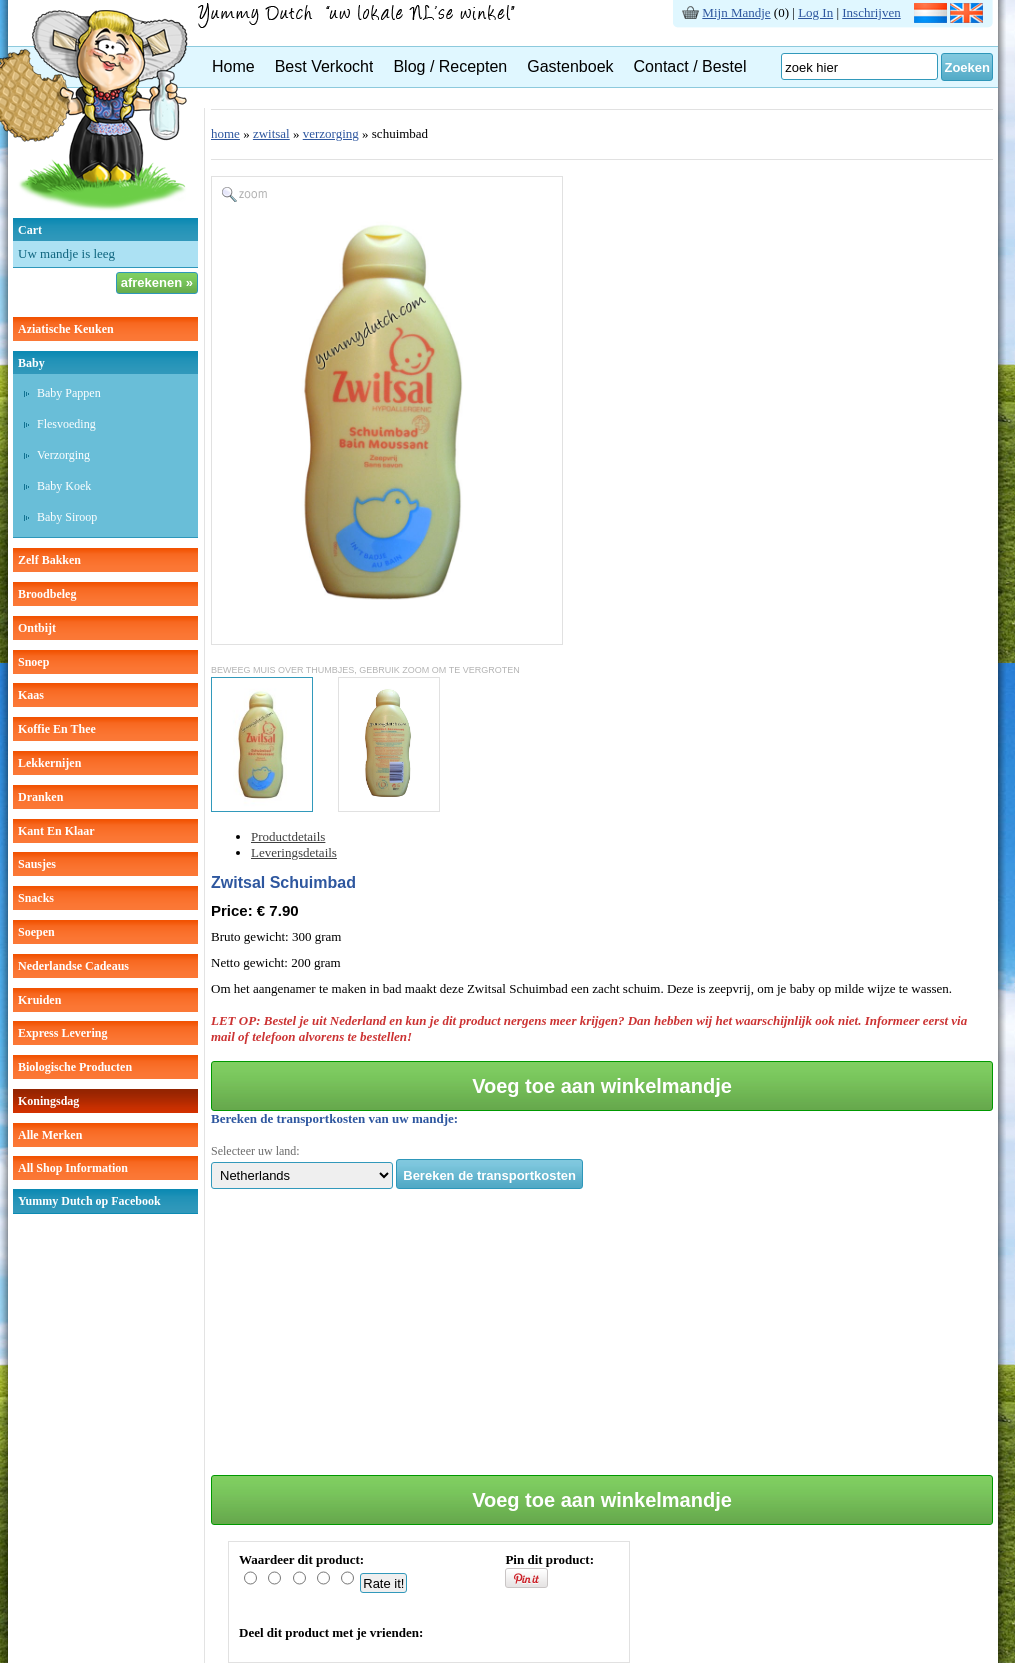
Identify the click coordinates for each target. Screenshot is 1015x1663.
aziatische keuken (66, 329)
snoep (33, 662)
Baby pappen (69, 393)
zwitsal (271, 133)
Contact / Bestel (690, 66)
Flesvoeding (66, 424)
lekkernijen (49, 763)
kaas (31, 695)
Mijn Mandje (736, 12)
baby (31, 363)
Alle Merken (50, 1135)
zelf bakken (49, 560)
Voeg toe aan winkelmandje (602, 1086)
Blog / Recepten (450, 66)
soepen (36, 932)
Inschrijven (871, 12)
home (225, 133)
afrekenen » (157, 282)
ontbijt (37, 628)
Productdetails (288, 836)
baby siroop (67, 517)
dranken (40, 797)
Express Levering (62, 1033)
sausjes (37, 864)
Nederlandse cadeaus (73, 966)
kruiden (39, 1000)
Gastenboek (570, 66)
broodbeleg (47, 594)
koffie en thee (57, 729)
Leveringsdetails (294, 852)
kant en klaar (56, 831)
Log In (815, 12)
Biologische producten (75, 1067)
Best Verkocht (324, 66)
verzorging (63, 455)
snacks (36, 898)
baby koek (64, 486)
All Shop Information (73, 1168)
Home (233, 66)
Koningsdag (48, 1101)
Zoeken (967, 67)
